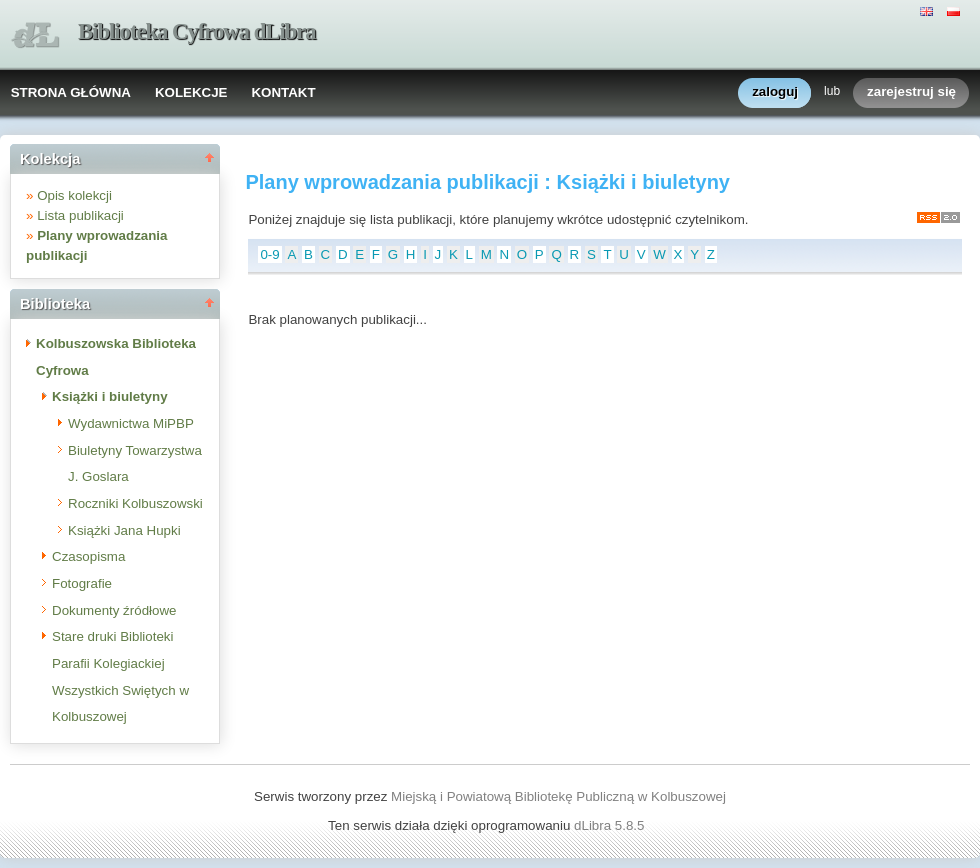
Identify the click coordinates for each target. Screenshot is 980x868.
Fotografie (82, 583)
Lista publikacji (80, 215)
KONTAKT (283, 92)
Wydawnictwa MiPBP (131, 423)
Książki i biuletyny (110, 396)
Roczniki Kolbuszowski (135, 503)
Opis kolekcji (74, 195)
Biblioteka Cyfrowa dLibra (197, 31)
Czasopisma (88, 556)
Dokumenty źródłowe (114, 610)
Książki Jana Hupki (124, 530)
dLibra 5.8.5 (611, 825)
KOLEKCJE (191, 92)
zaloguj (775, 92)
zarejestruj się (911, 92)
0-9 (269, 254)
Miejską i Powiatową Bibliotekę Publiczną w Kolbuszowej (558, 796)
